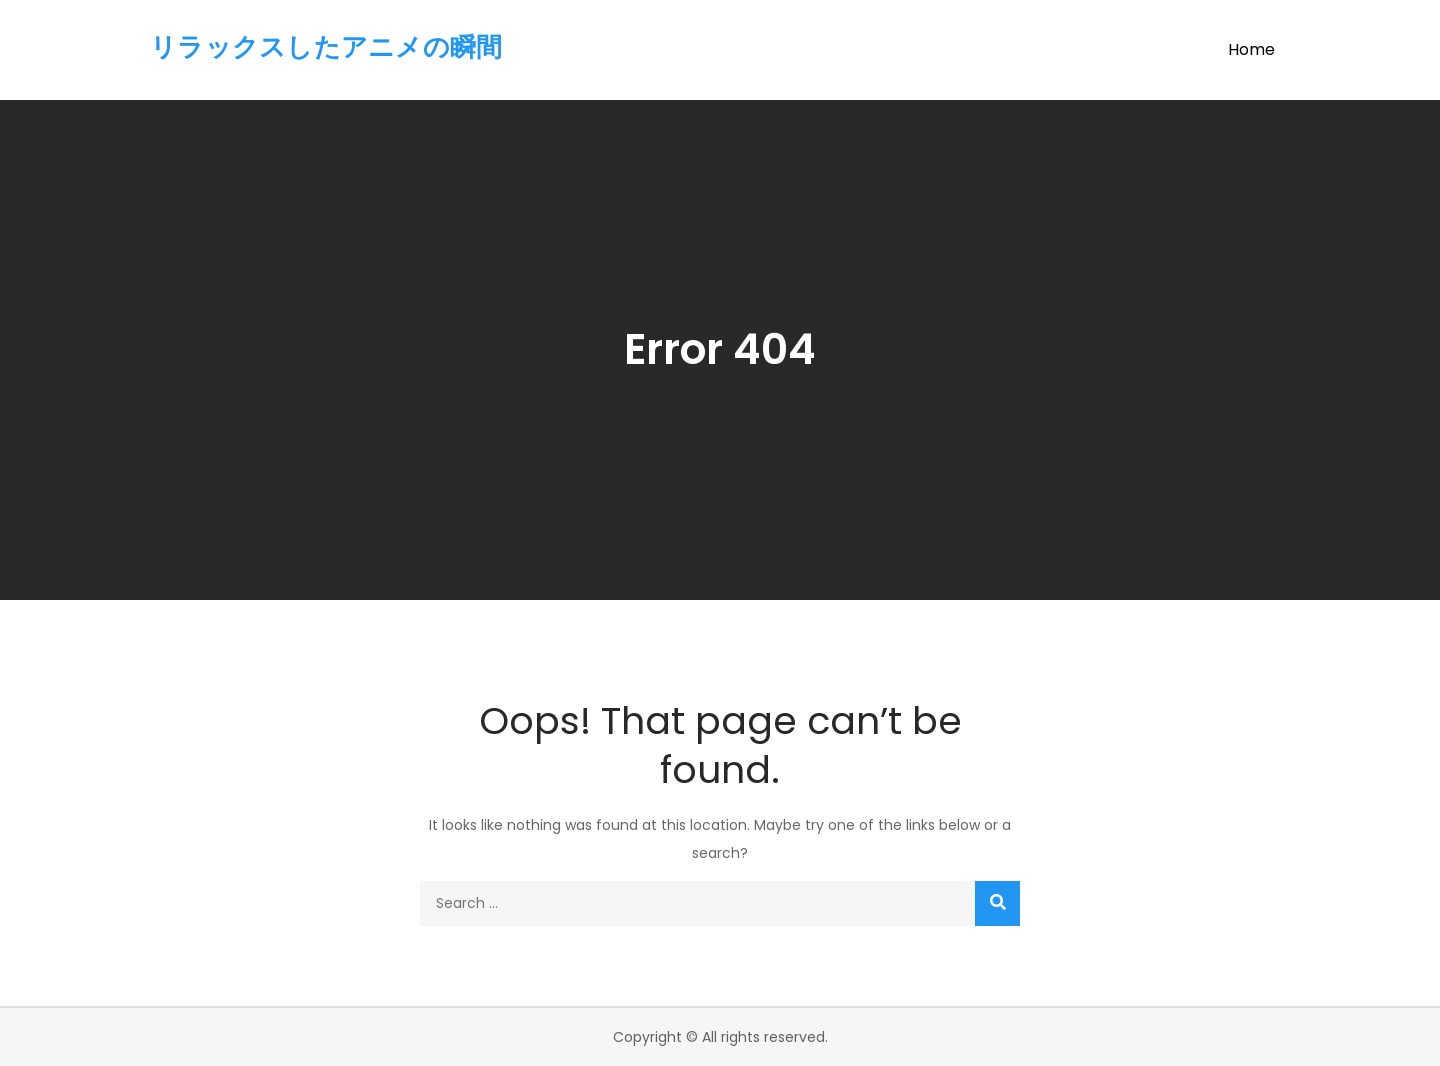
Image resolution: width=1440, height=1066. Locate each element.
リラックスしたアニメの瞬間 (326, 47)
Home (1251, 49)
